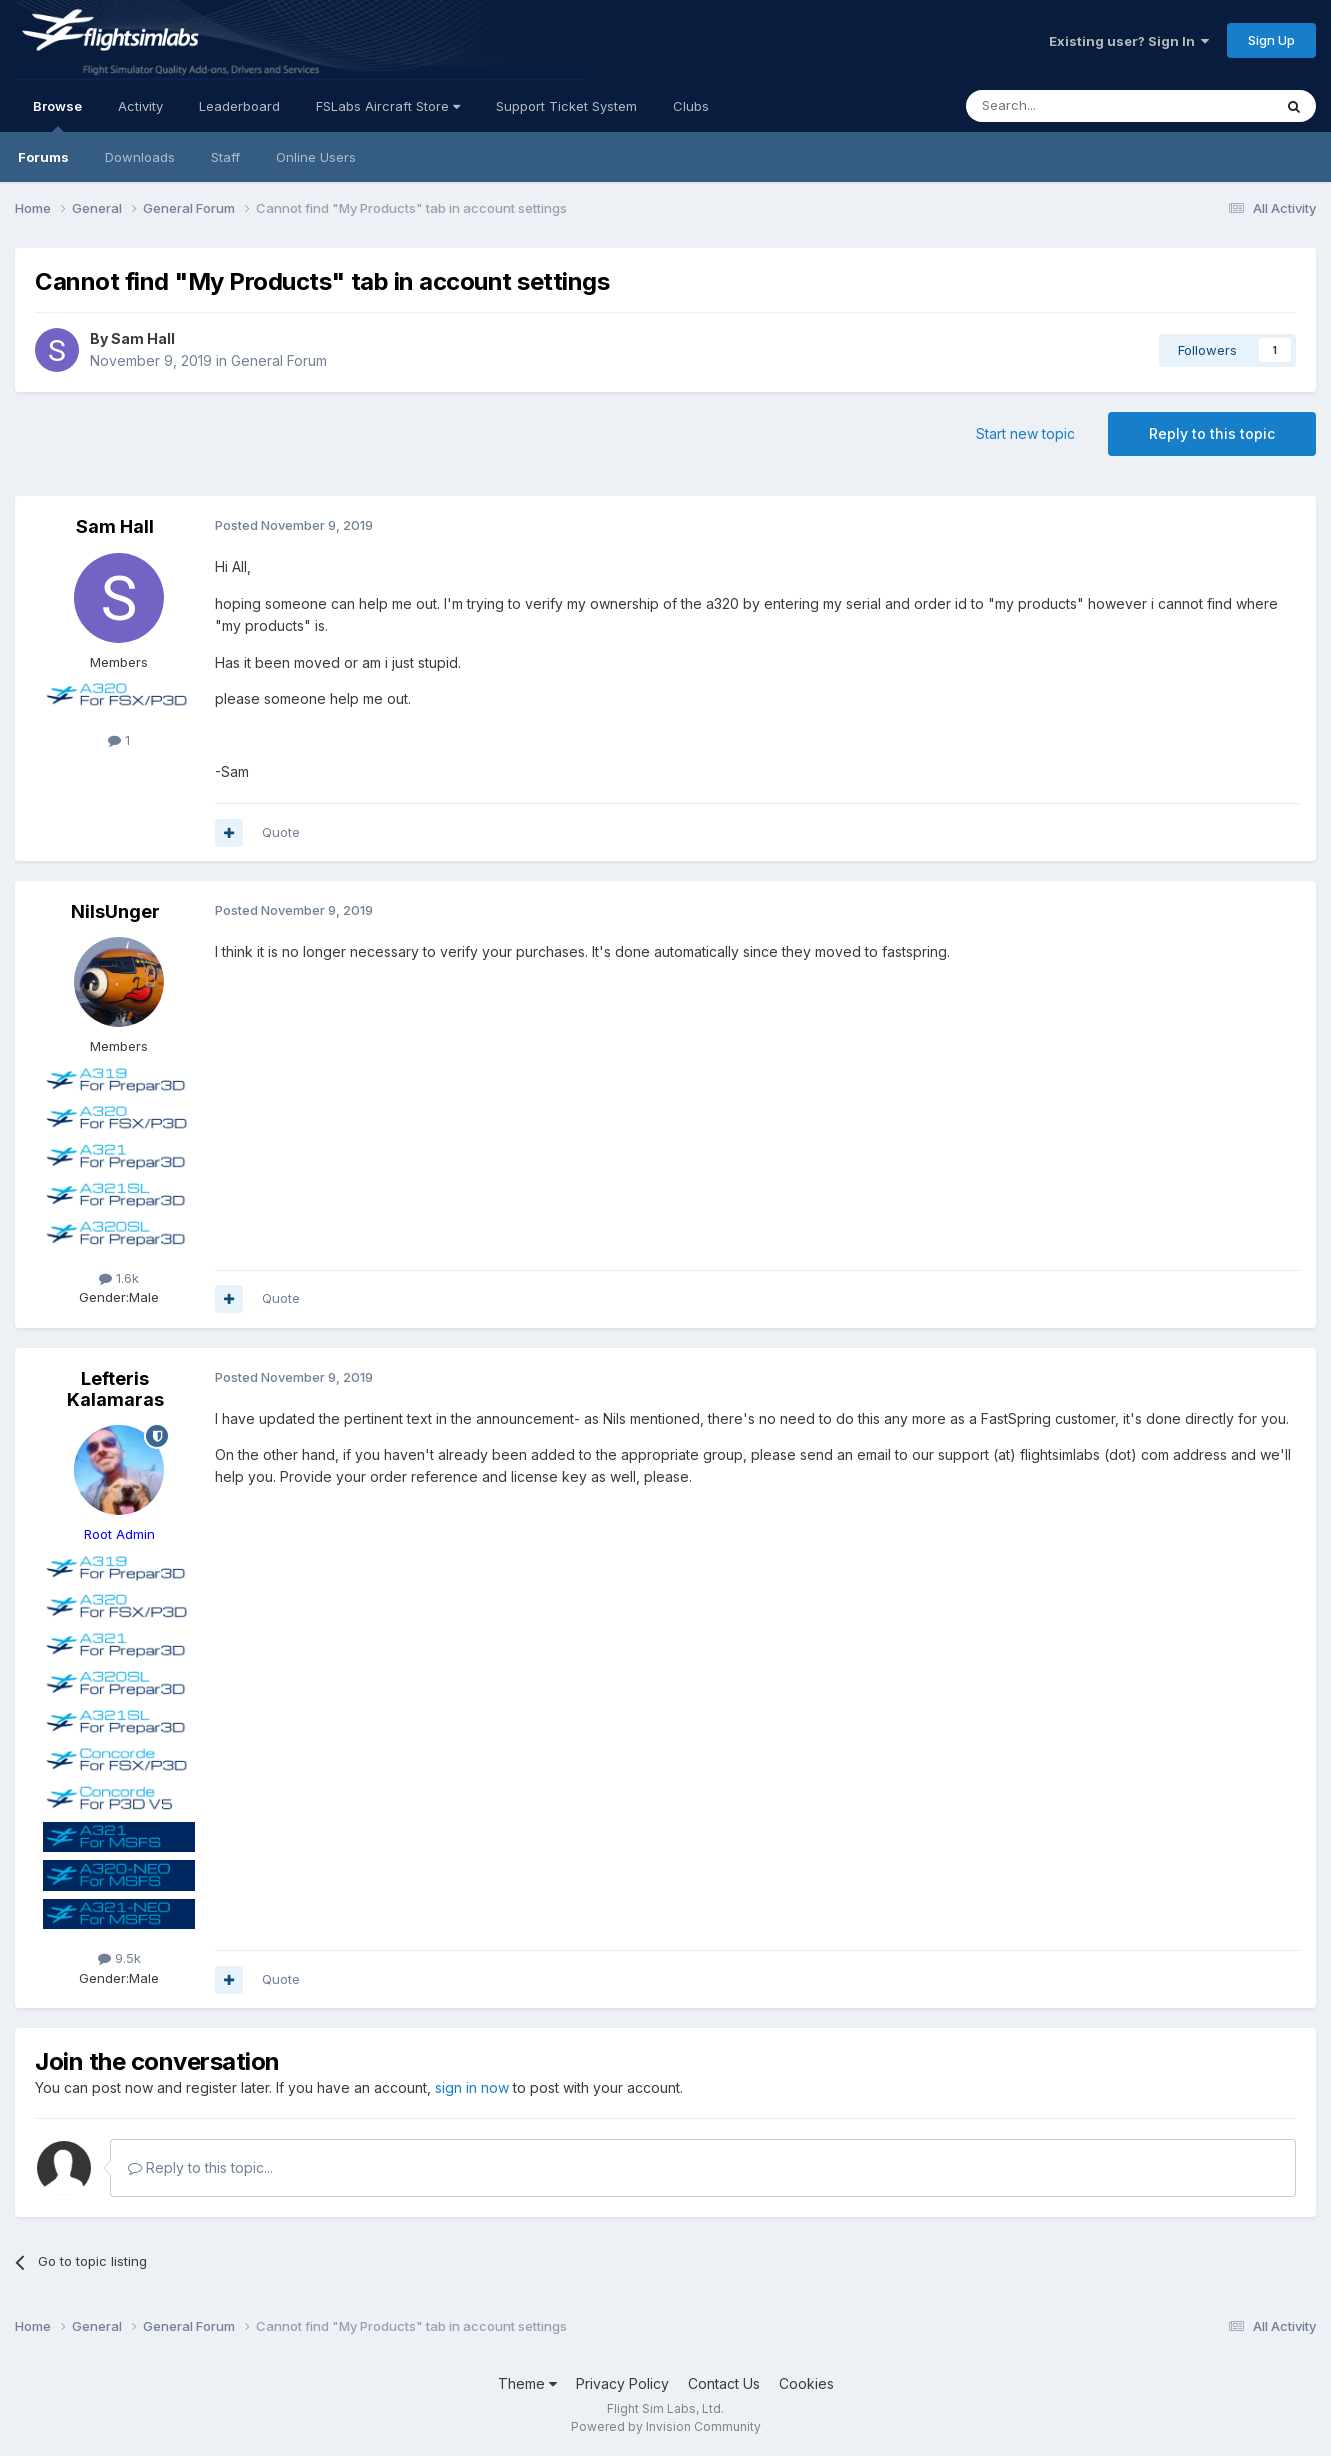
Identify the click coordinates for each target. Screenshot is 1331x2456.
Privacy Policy (622, 2383)
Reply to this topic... (200, 2167)
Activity (140, 106)
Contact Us (724, 2383)
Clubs (691, 106)
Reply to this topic (1212, 433)
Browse (57, 115)
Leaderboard (239, 106)
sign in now (472, 2087)
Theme (527, 2383)
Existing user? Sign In (1129, 41)
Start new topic (1025, 433)
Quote (281, 832)
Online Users (316, 157)
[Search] (1068, 106)
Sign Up (1271, 40)
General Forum (279, 360)
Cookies (806, 2383)
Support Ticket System (566, 106)
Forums (43, 157)
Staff (225, 157)
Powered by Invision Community (666, 2426)
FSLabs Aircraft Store (388, 106)
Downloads (140, 157)
